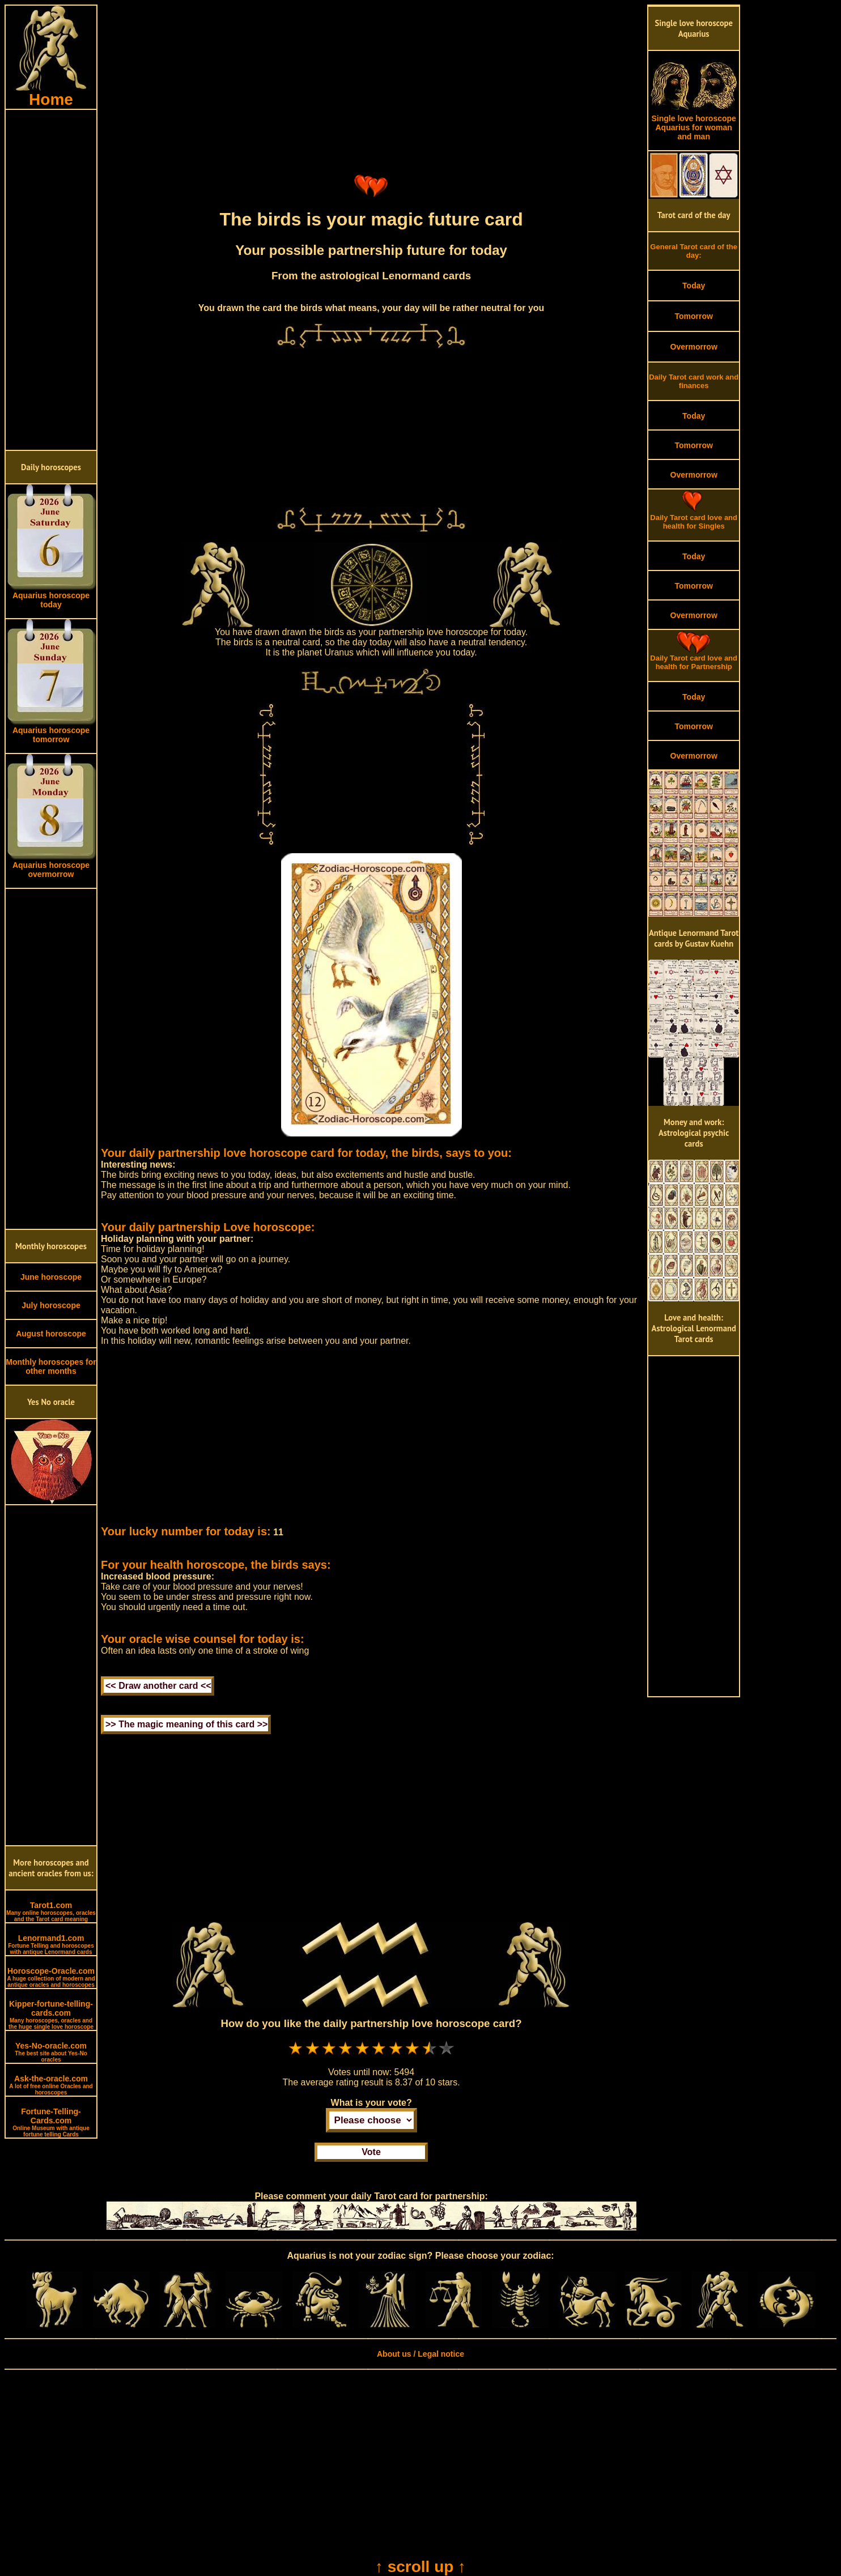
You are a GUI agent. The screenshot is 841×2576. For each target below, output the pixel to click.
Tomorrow (693, 316)
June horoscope (51, 1276)
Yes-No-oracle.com (51, 2052)
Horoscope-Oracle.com (51, 1977)
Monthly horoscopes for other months (51, 1366)
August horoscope (51, 1333)
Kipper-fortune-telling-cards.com (51, 2014)
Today (693, 285)
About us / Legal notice (420, 2353)
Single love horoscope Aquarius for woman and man (693, 124)
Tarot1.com (51, 1911)
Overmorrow (693, 346)
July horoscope (51, 1305)
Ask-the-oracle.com (50, 2085)
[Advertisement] (51, 280)
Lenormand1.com (51, 1944)
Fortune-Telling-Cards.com (51, 2122)
